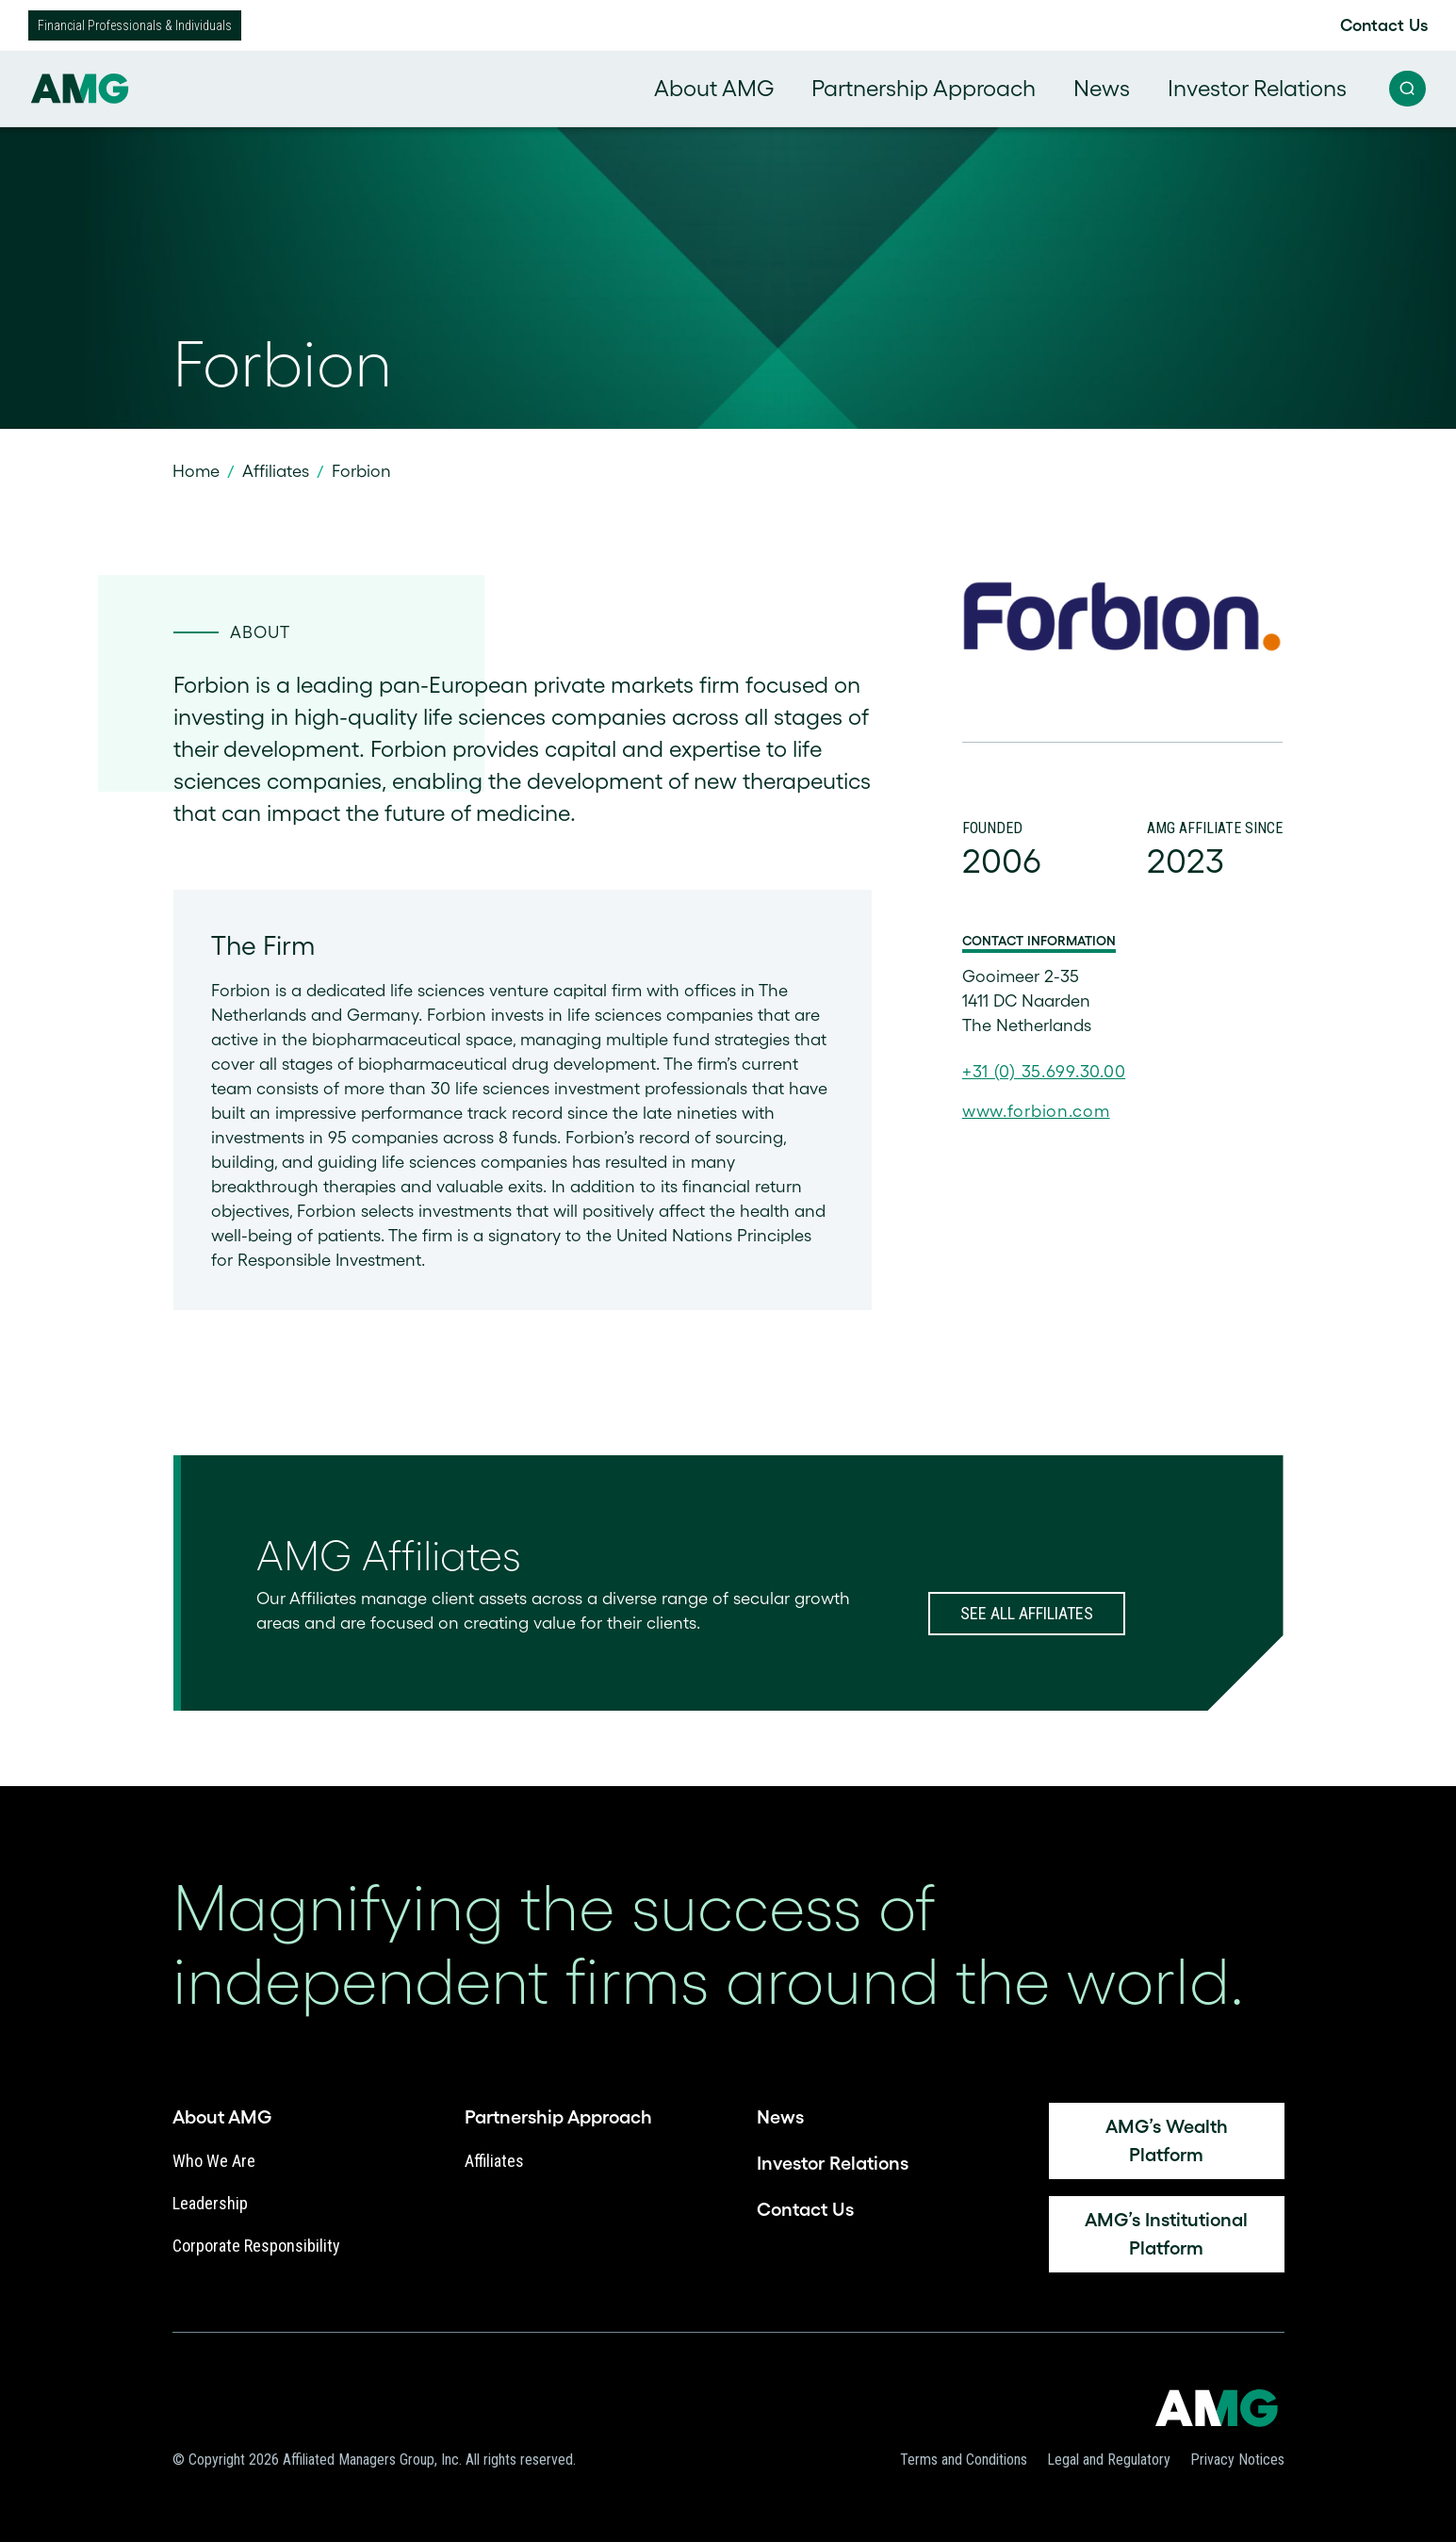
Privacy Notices (1237, 2459)
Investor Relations (1257, 88)
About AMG (714, 88)
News (1101, 88)
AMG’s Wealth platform (1166, 2140)
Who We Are (213, 2161)
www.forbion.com (1036, 1111)
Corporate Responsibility (256, 2245)
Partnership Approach (923, 88)
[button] (1407, 89)
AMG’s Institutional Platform (1166, 2233)
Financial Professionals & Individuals (135, 25)
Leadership (210, 2203)
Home (196, 471)
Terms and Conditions (963, 2459)
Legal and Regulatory (1108, 2459)
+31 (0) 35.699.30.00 (1043, 1071)
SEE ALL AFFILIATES (1026, 1613)
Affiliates (275, 471)
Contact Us (1384, 25)
